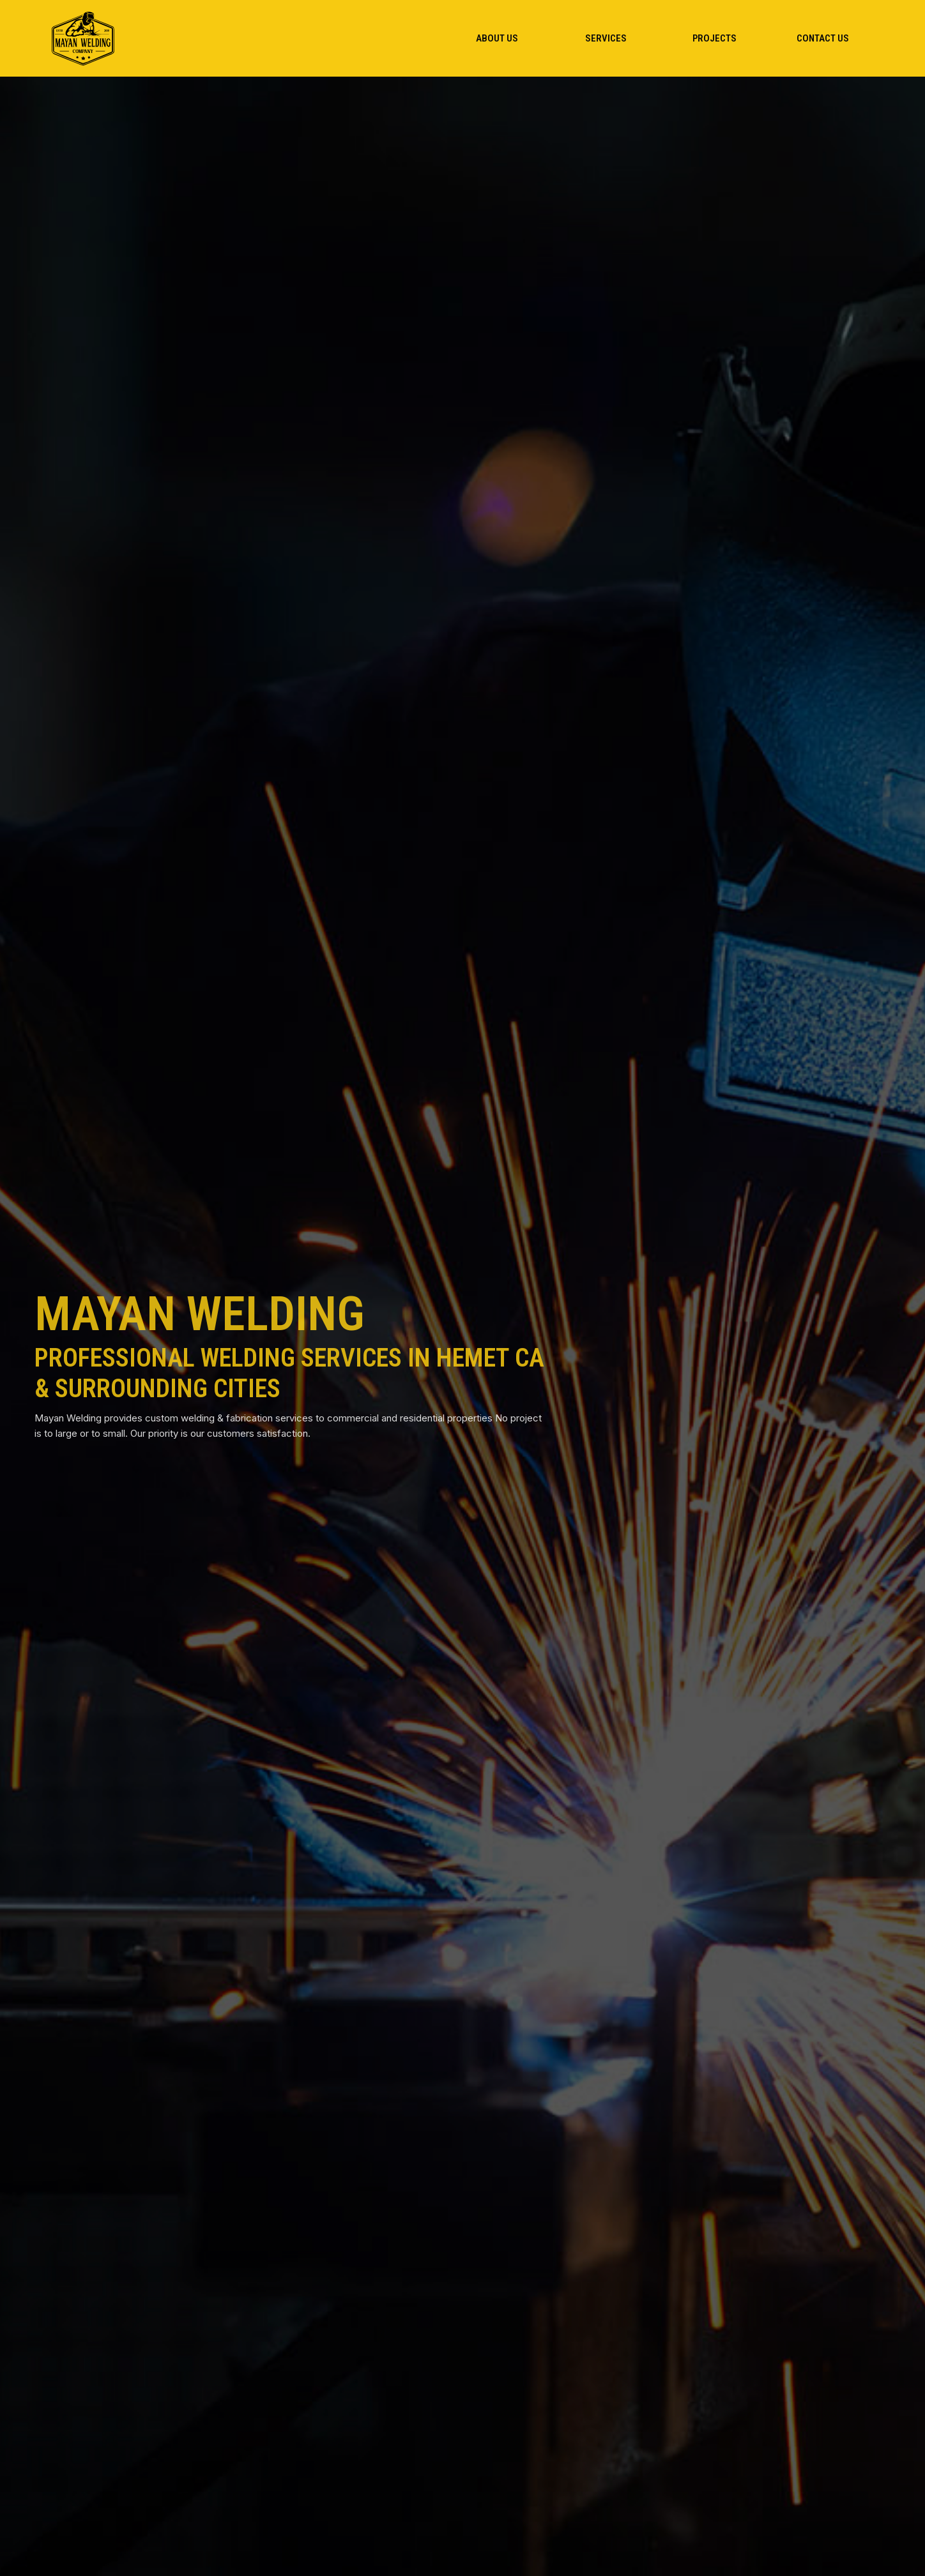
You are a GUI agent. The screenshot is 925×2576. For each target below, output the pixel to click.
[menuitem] (497, 38)
